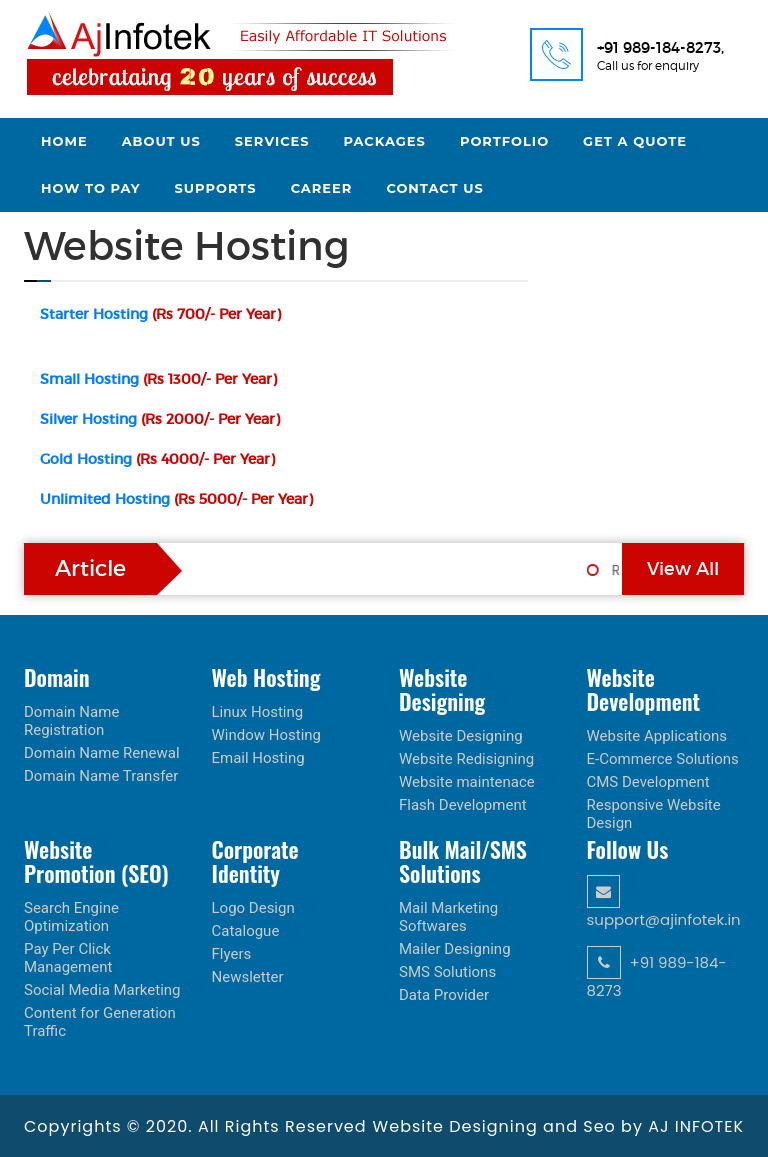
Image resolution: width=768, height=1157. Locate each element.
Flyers (232, 954)
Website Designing (461, 736)
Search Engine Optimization (71, 917)
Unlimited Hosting (176, 499)
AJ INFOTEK (696, 1126)
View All (683, 569)
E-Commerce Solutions (663, 759)
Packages (385, 141)
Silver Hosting (160, 419)
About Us (161, 141)
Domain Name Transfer (101, 776)
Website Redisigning (466, 759)
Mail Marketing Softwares (448, 917)
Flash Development (463, 805)
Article (90, 568)
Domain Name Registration (71, 721)
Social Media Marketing (102, 990)
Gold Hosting (157, 459)
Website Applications (657, 736)
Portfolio (504, 141)
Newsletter (248, 977)
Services (272, 141)
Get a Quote (635, 141)
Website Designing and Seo (497, 1126)
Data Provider (444, 995)
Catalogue (246, 931)
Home (64, 141)
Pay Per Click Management (68, 958)
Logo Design (253, 908)
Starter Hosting (160, 314)
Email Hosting (258, 758)
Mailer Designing (455, 949)
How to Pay (91, 188)
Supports (216, 188)
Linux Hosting (258, 712)
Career (322, 188)
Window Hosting (267, 735)
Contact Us (434, 188)
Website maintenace (467, 782)
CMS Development (648, 782)
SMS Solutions (447, 972)
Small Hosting (158, 379)
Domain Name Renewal (102, 753)
